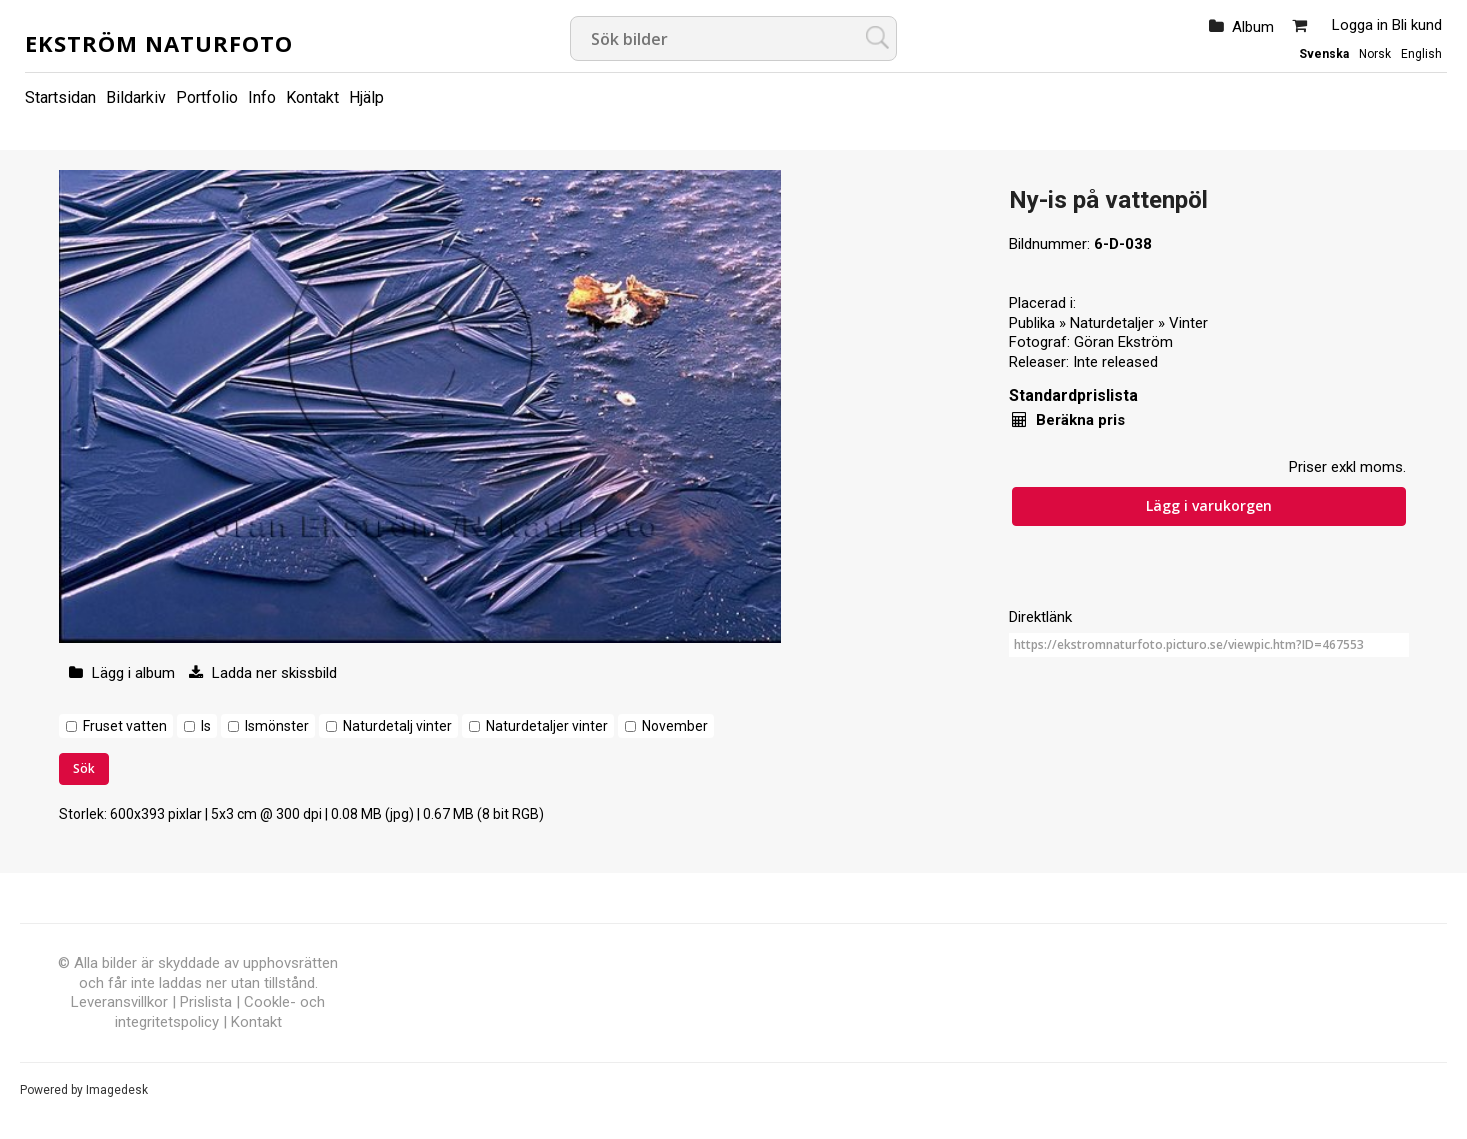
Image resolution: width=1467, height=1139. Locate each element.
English (1421, 54)
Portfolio (207, 97)
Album (1253, 27)
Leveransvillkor (119, 1002)
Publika (1032, 323)
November (675, 726)
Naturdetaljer (1112, 323)
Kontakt (312, 97)
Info (262, 97)
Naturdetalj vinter (397, 726)
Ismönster (277, 726)
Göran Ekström (1123, 342)
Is (206, 726)
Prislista (206, 1002)
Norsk (1375, 54)
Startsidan (60, 97)
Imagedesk (117, 1090)
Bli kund (1417, 25)
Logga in (1360, 25)
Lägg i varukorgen (1209, 505)
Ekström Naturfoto (159, 43)
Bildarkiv (136, 97)
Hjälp (366, 97)
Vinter (1188, 323)
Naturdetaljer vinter (547, 726)
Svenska (1324, 54)
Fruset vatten (125, 726)
